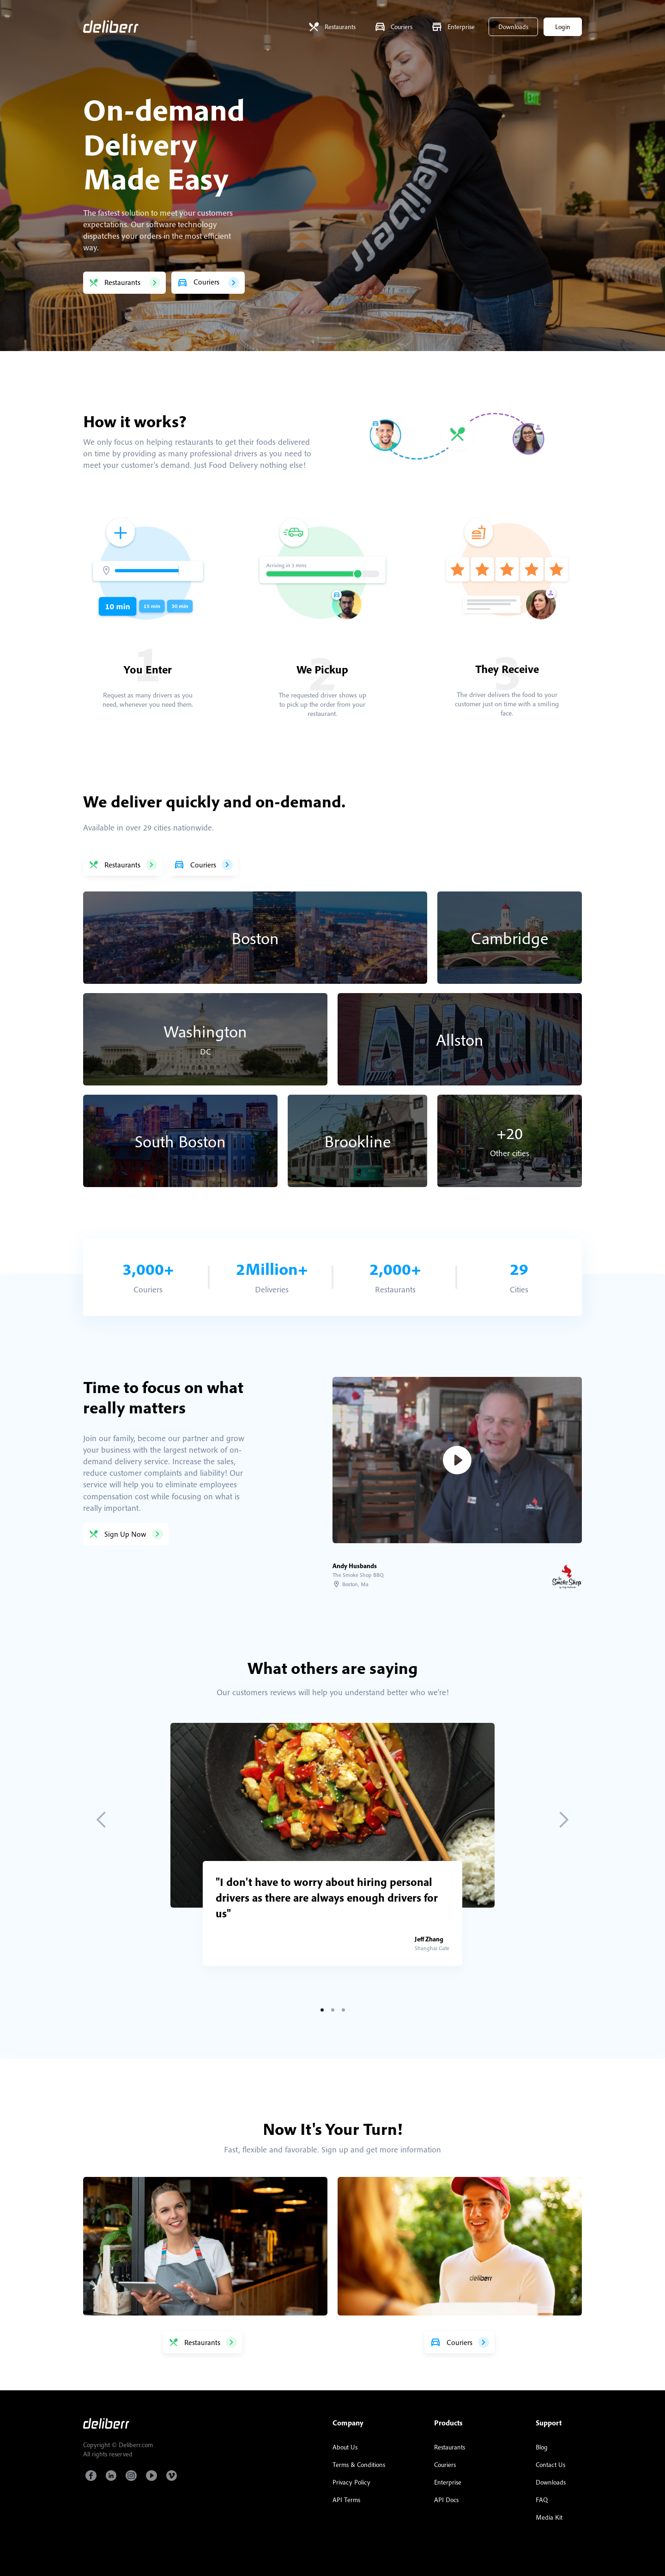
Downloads (513, 27)
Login (562, 27)
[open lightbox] (457, 1460)
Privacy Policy (351, 2482)
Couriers (445, 2465)
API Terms (346, 2500)
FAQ (542, 2500)
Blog (542, 2447)
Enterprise (447, 2482)
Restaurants (449, 2447)
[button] (101, 1820)
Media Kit (549, 2517)
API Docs (446, 2500)
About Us (344, 2447)
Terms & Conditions (358, 2465)
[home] (111, 27)
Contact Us (550, 2465)
